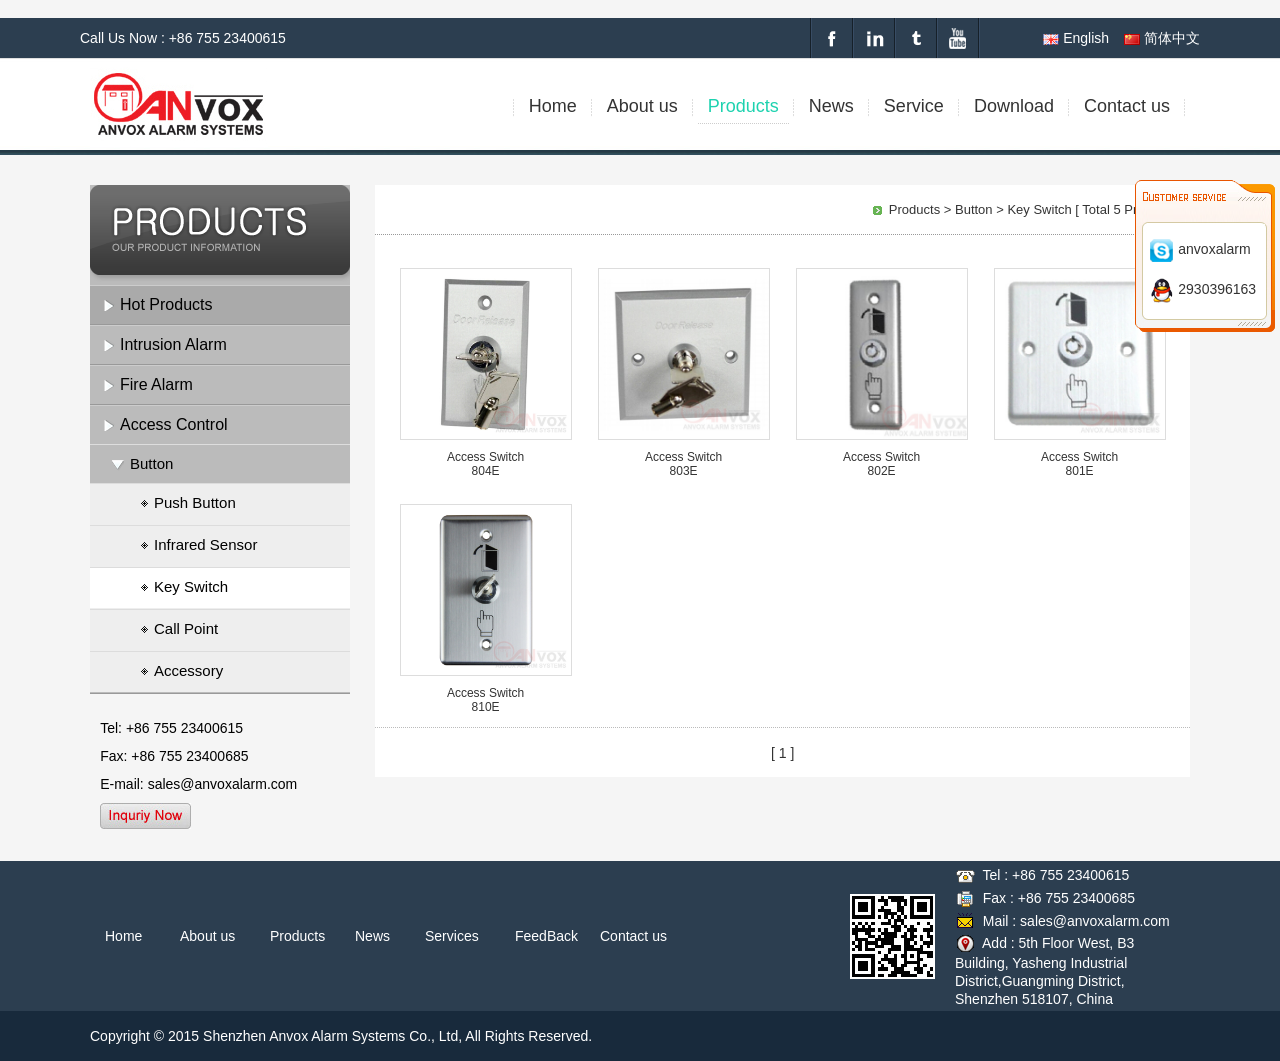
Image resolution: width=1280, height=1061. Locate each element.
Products (914, 209)
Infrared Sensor (198, 546)
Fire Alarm (156, 384)
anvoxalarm (1199, 249)
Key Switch (184, 588)
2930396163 (1202, 289)
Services (452, 936)
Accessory (181, 672)
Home (123, 936)
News (372, 936)
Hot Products (166, 304)
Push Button (188, 504)
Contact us (633, 936)
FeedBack (546, 936)
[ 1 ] (782, 753)
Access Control (174, 424)
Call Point (179, 630)
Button (151, 463)
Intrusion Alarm (173, 344)
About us (207, 936)
